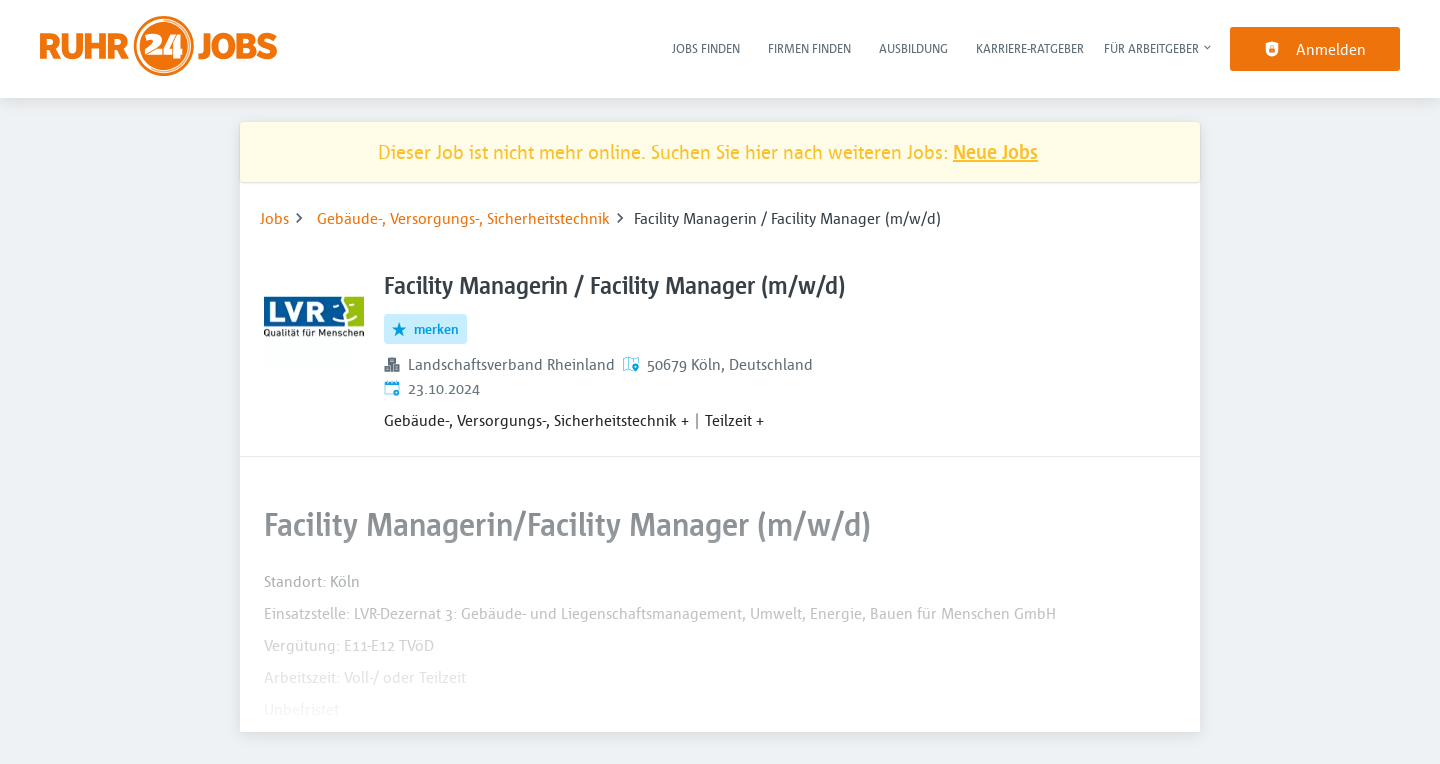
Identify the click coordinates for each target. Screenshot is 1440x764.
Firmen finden (809, 48)
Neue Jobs (995, 151)
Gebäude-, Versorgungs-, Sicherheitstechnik (463, 218)
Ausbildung (913, 48)
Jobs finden (706, 48)
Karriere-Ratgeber (1030, 48)
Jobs (274, 218)
